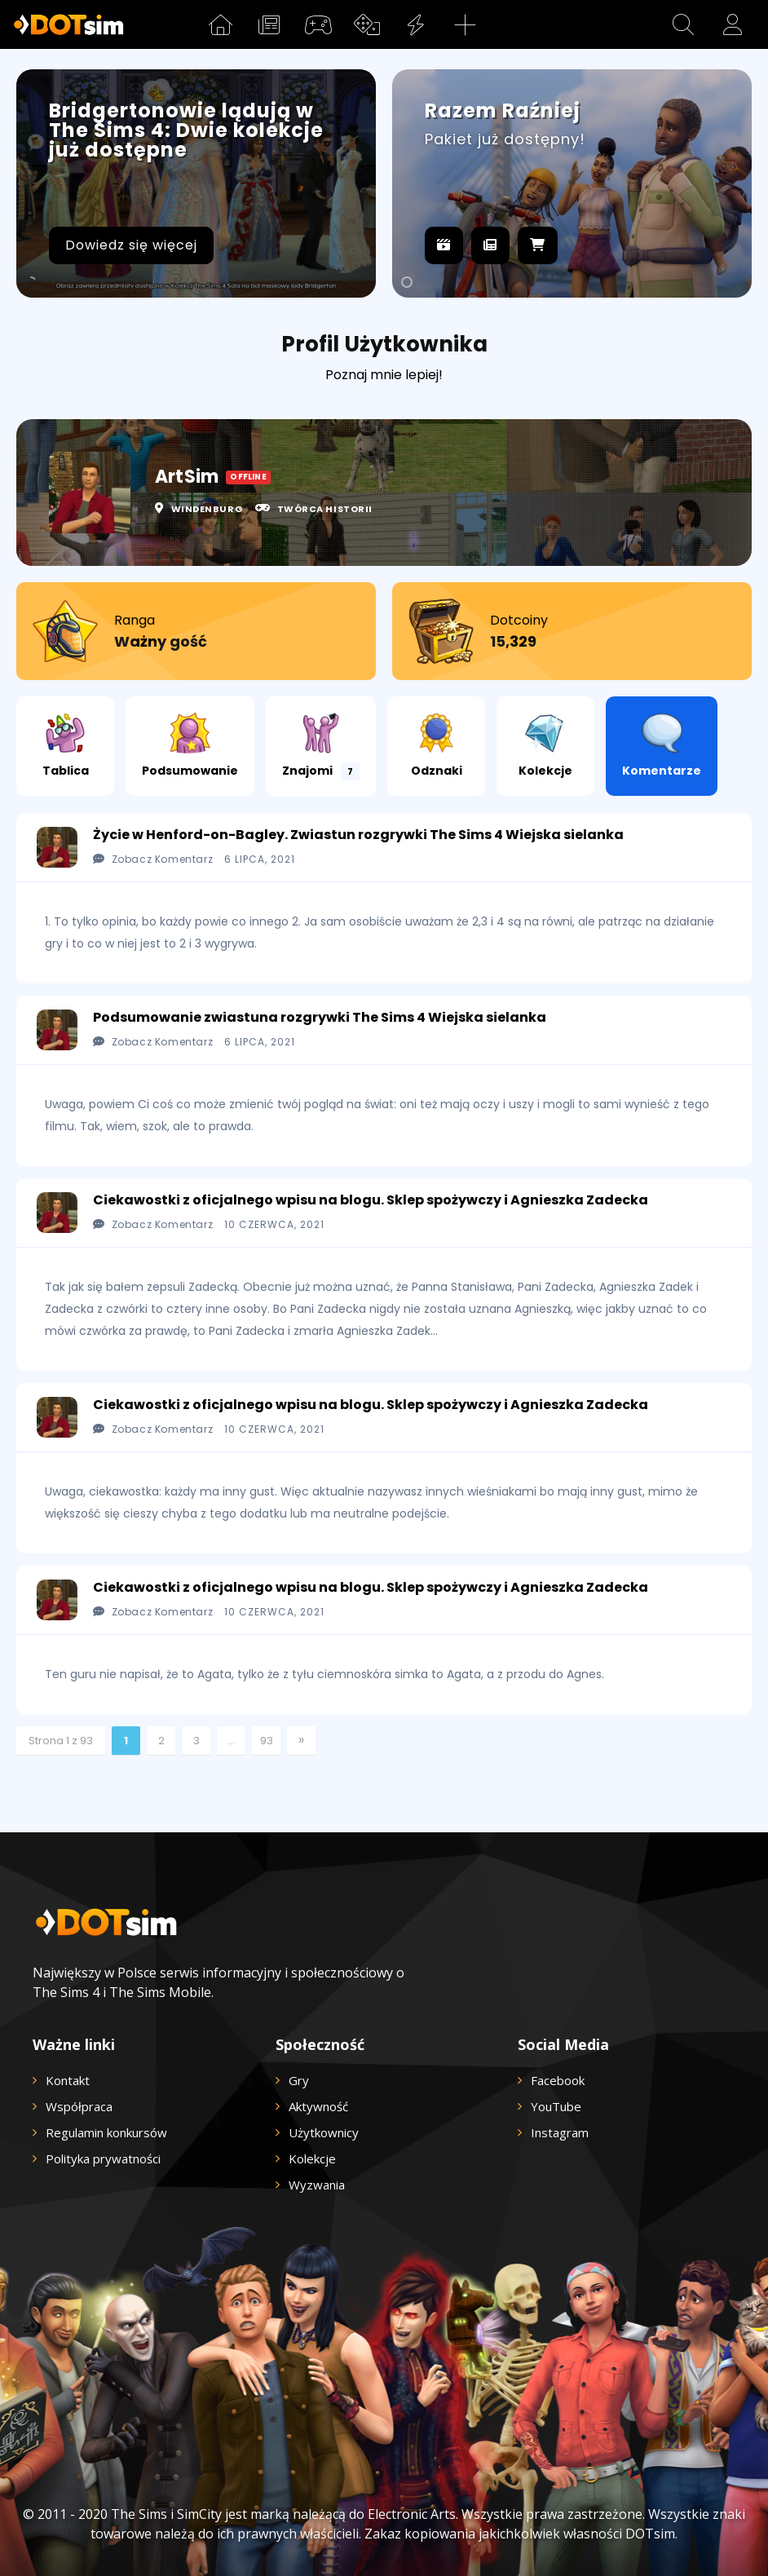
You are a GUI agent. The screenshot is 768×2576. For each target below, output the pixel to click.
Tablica (65, 746)
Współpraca (79, 2106)
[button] (683, 24)
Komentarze (661, 746)
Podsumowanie (190, 746)
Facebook (558, 2080)
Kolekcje (545, 746)
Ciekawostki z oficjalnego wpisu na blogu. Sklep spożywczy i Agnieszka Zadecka (370, 1200)
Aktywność (318, 2106)
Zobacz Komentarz (153, 859)
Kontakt (68, 2080)
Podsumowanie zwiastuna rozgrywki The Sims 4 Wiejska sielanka (319, 1017)
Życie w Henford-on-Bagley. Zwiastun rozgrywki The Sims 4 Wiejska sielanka (358, 834)
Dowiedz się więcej (131, 245)
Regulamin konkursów (106, 2132)
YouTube (556, 2106)
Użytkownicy (324, 2132)
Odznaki (436, 746)
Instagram (560, 2132)
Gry (299, 2080)
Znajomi (321, 746)
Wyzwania (317, 2184)
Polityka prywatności (103, 2158)
